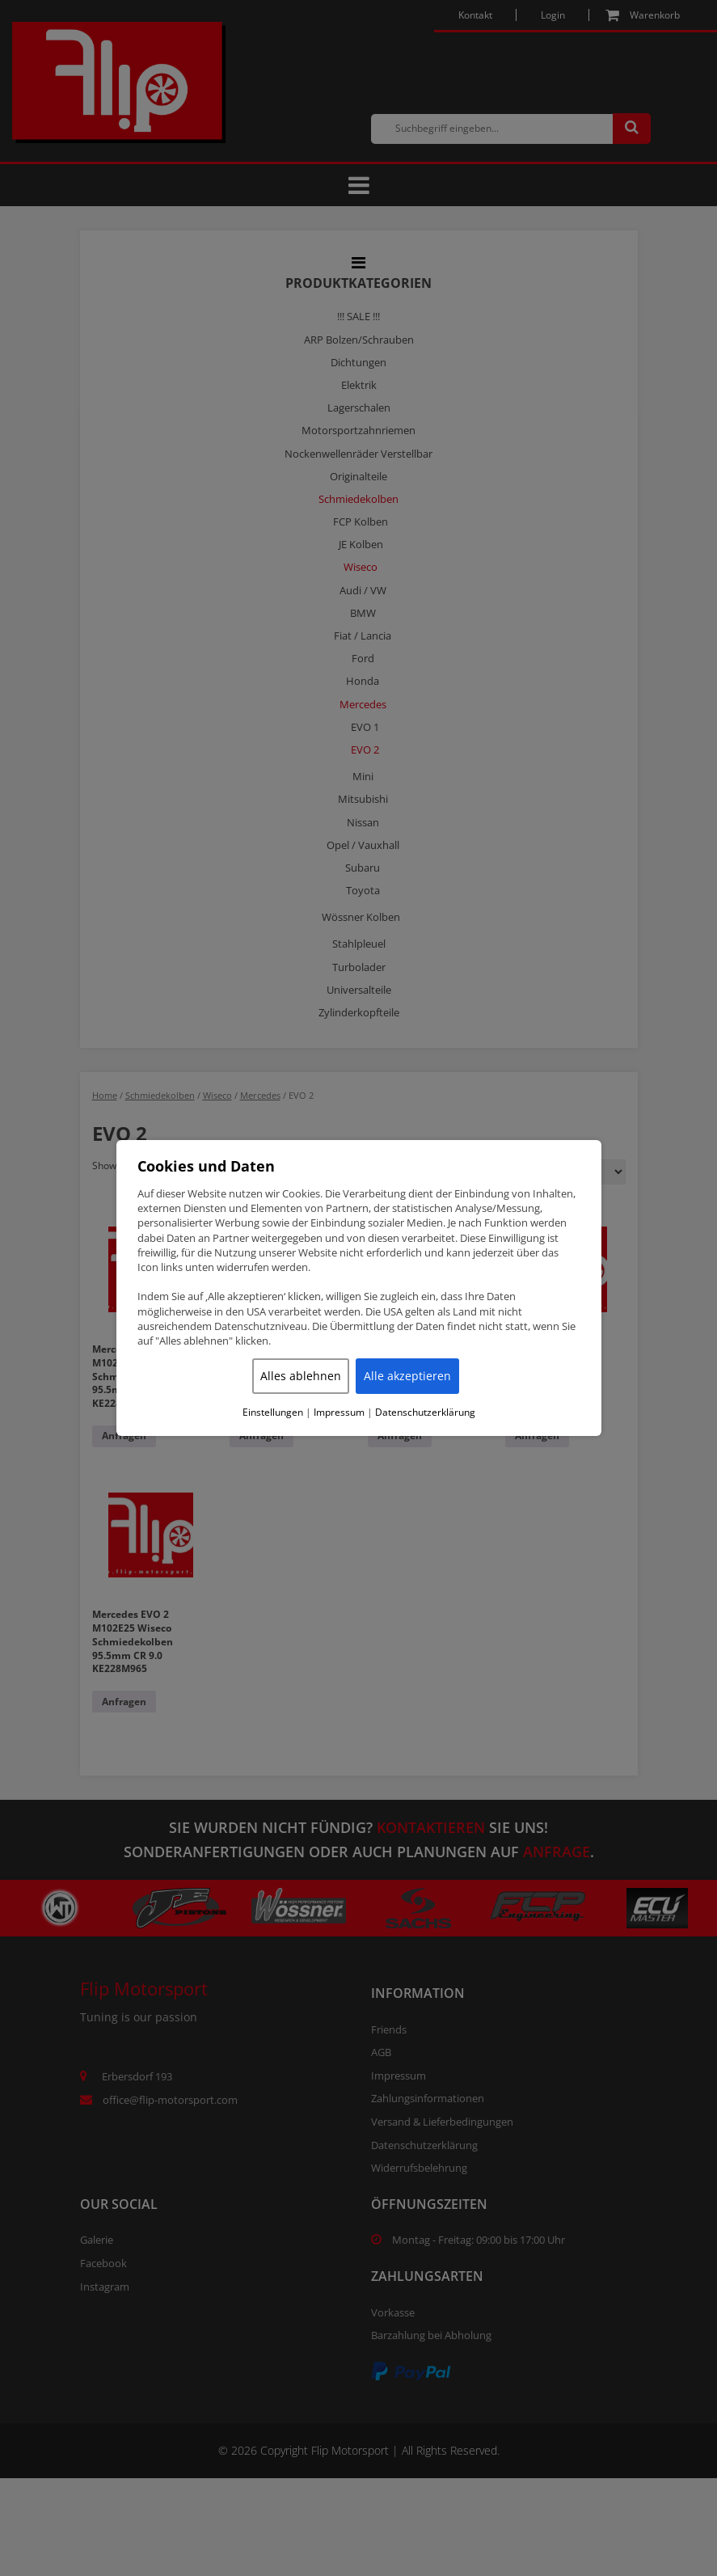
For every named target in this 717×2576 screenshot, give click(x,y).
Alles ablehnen (300, 1375)
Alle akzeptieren (407, 1375)
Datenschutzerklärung (425, 1412)
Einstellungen (273, 1412)
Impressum (339, 1412)
